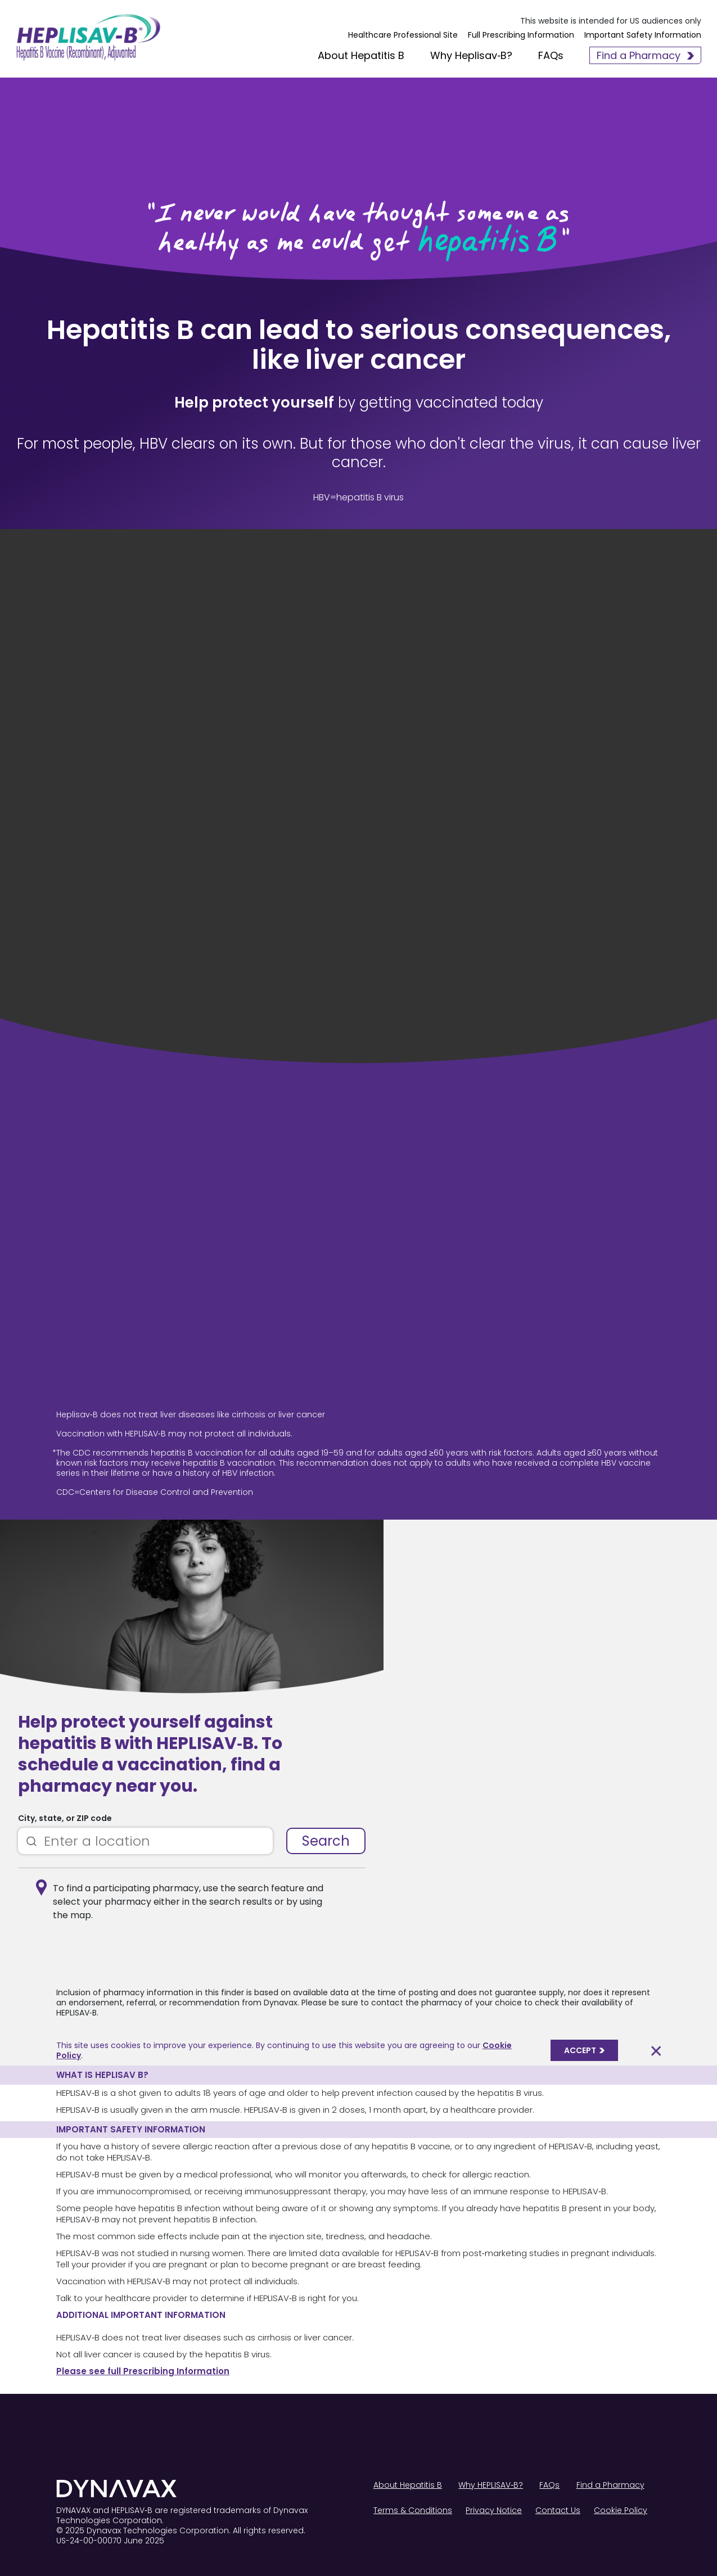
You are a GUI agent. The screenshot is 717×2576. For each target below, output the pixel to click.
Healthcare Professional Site (401, 38)
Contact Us (557, 2510)
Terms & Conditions (412, 2510)
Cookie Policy (620, 2510)
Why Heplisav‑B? (469, 57)
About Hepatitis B (358, 57)
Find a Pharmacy (643, 57)
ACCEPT (584, 2050)
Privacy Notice (494, 2510)
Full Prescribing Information (519, 38)
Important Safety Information (640, 38)
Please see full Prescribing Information (142, 2371)
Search (326, 1841)
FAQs (548, 57)
